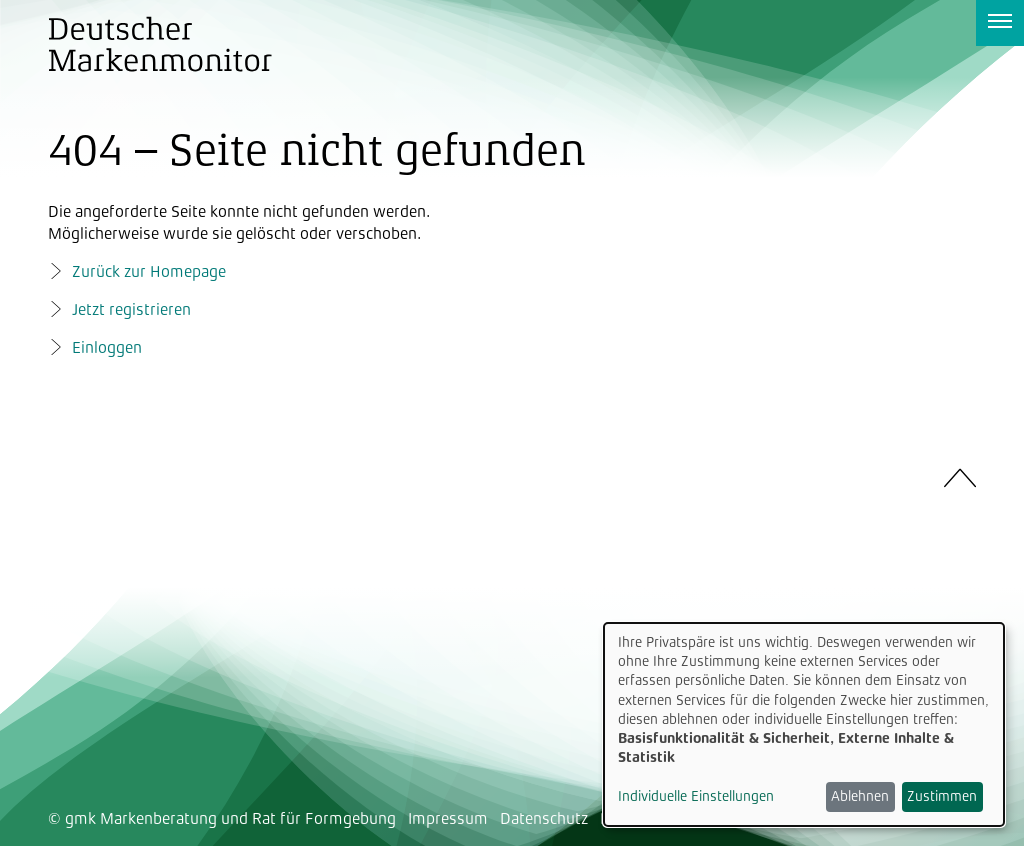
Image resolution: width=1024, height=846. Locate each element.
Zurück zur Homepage (149, 271)
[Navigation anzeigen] (1000, 23)
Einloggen (107, 347)
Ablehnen (860, 796)
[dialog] (804, 724)
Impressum (448, 818)
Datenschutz (544, 818)
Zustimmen (942, 796)
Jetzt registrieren (131, 309)
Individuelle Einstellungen (696, 796)
